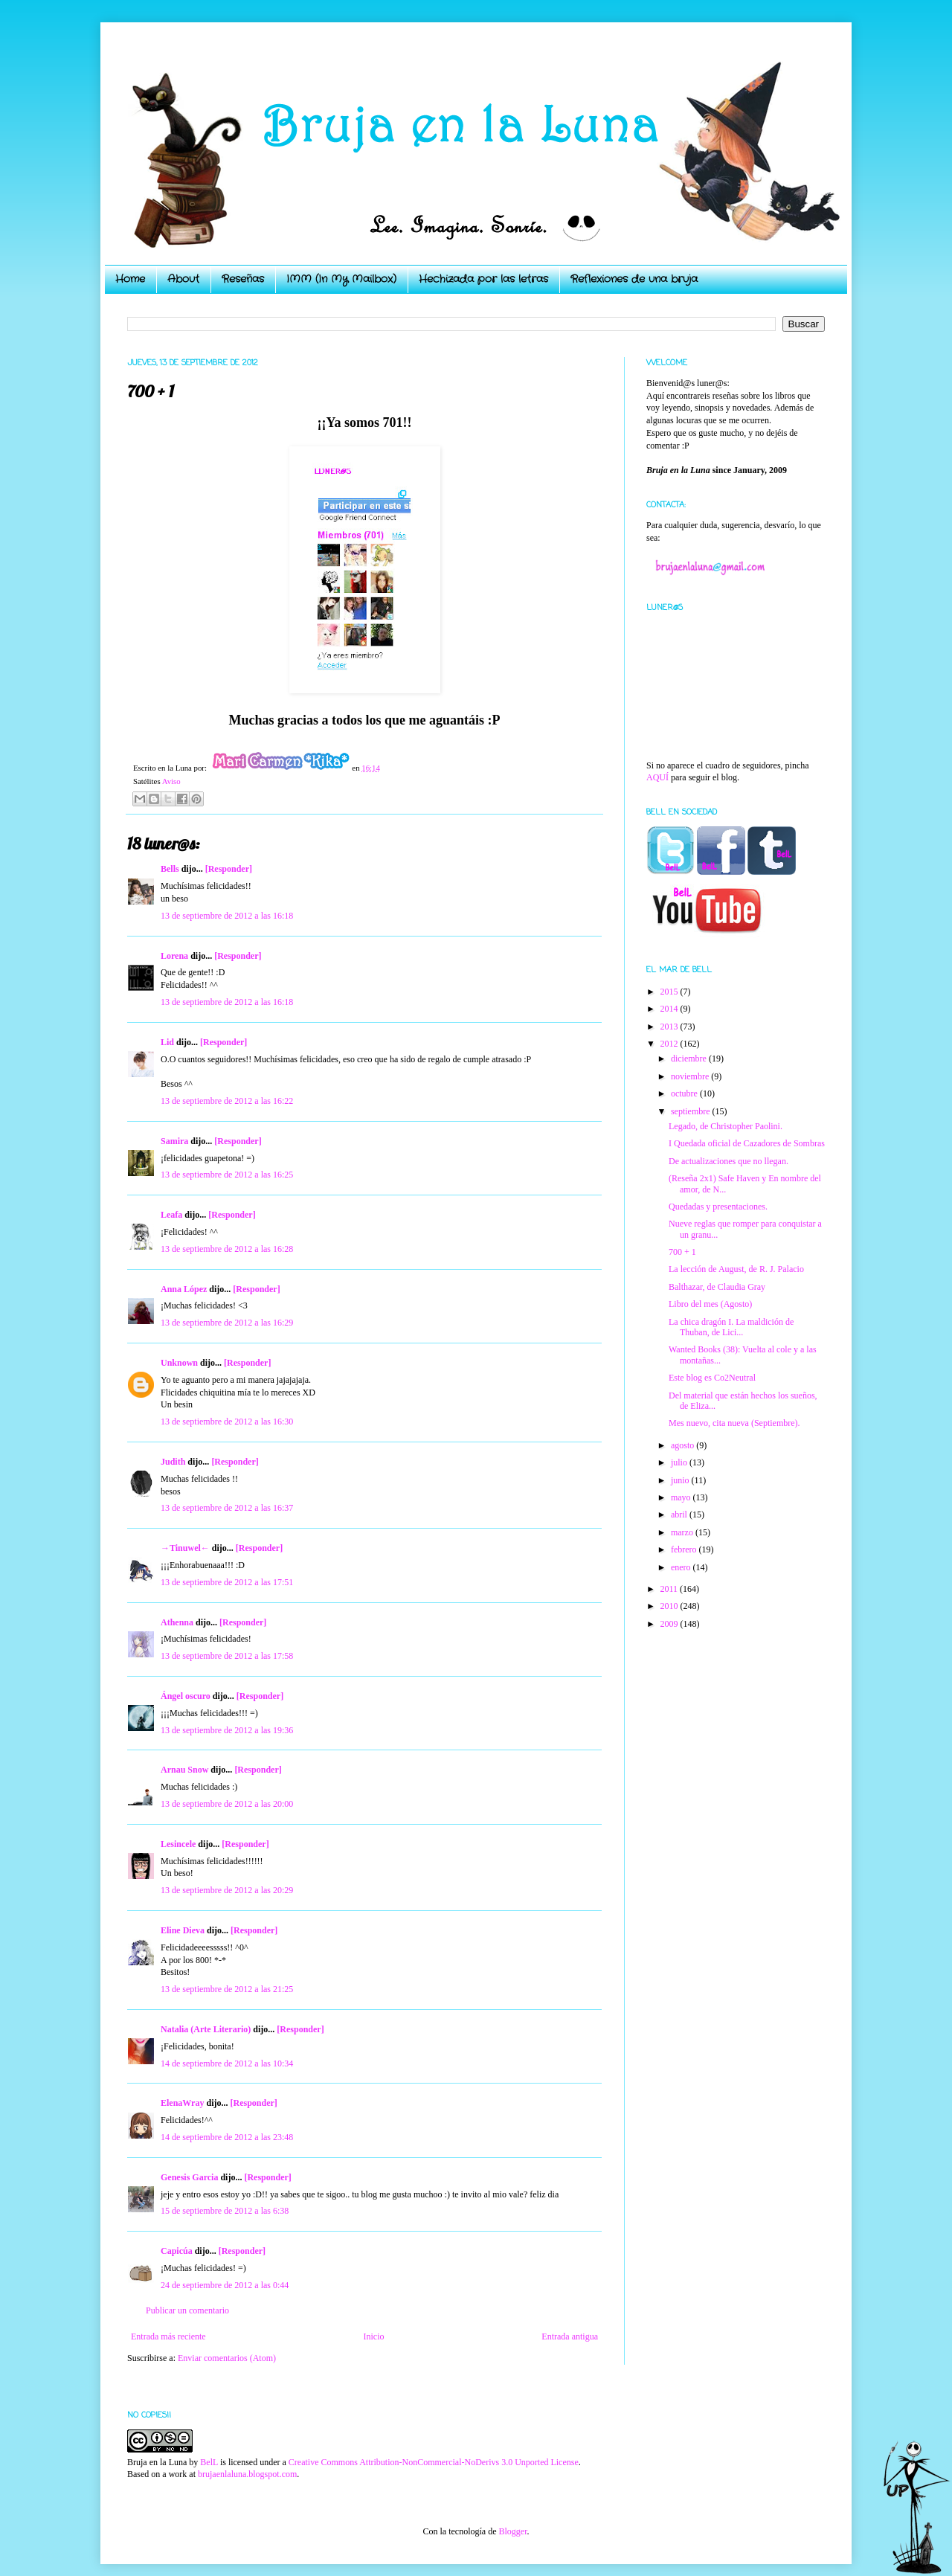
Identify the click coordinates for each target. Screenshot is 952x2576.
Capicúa (177, 2251)
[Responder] (228, 869)
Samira (174, 1141)
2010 (670, 1606)
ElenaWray (182, 2103)
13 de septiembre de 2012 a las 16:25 (227, 1174)
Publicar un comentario (187, 2310)
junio (681, 1480)
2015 (670, 991)
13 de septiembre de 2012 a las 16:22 (227, 1101)
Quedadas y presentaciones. (718, 1206)
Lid (167, 1042)
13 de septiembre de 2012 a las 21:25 (227, 1989)
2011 (670, 1589)
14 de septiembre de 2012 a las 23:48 (227, 2137)
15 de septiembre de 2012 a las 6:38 (225, 2211)
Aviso (171, 781)
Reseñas (243, 279)
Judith (173, 1461)
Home (130, 279)
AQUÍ (657, 777)
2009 (670, 1624)
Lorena (174, 956)
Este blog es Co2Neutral (712, 1377)
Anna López (184, 1289)
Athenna (177, 1622)
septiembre (692, 1111)
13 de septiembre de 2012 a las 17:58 (227, 1656)
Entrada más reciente (168, 2336)
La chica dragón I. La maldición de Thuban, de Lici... (731, 1327)
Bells (170, 869)
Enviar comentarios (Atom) (227, 2358)
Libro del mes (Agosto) (710, 1304)
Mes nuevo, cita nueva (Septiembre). (734, 1423)
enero (682, 1567)
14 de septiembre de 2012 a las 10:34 (227, 2063)
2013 (670, 1026)
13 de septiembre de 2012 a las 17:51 (227, 1582)
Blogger (512, 2531)
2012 (670, 1043)
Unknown (179, 1363)
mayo (682, 1497)
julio (680, 1462)
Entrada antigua (569, 2336)
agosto (683, 1445)
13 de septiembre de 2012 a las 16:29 (227, 1322)
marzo (683, 1532)
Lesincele (178, 1844)
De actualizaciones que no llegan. (728, 1161)
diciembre (690, 1058)
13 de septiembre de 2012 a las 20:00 (227, 1804)
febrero (685, 1549)
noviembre (691, 1076)
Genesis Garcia (189, 2177)
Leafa (171, 1215)
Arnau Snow (184, 1769)
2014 (670, 1008)
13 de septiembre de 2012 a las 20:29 (227, 1890)
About (183, 279)
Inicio (373, 2336)
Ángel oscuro (185, 1696)
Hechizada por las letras (483, 279)
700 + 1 (682, 1252)
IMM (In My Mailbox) (341, 279)
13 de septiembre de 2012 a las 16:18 (227, 915)
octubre (685, 1093)
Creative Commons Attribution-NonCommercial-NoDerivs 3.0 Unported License (434, 2462)
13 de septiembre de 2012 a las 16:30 (227, 1421)
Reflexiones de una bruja (634, 279)
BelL (209, 2462)
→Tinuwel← (185, 1548)
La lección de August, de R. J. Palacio (736, 1269)
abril (680, 1514)
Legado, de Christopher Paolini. (725, 1126)
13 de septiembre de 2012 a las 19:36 (227, 1730)
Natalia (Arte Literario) (206, 2029)
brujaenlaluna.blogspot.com (247, 2474)
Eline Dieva (183, 1930)
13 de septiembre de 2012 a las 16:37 (227, 1508)
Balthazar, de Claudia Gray (717, 1287)
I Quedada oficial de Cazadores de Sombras (747, 1143)
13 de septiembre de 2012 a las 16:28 (227, 1249)
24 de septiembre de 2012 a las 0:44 (225, 2285)
